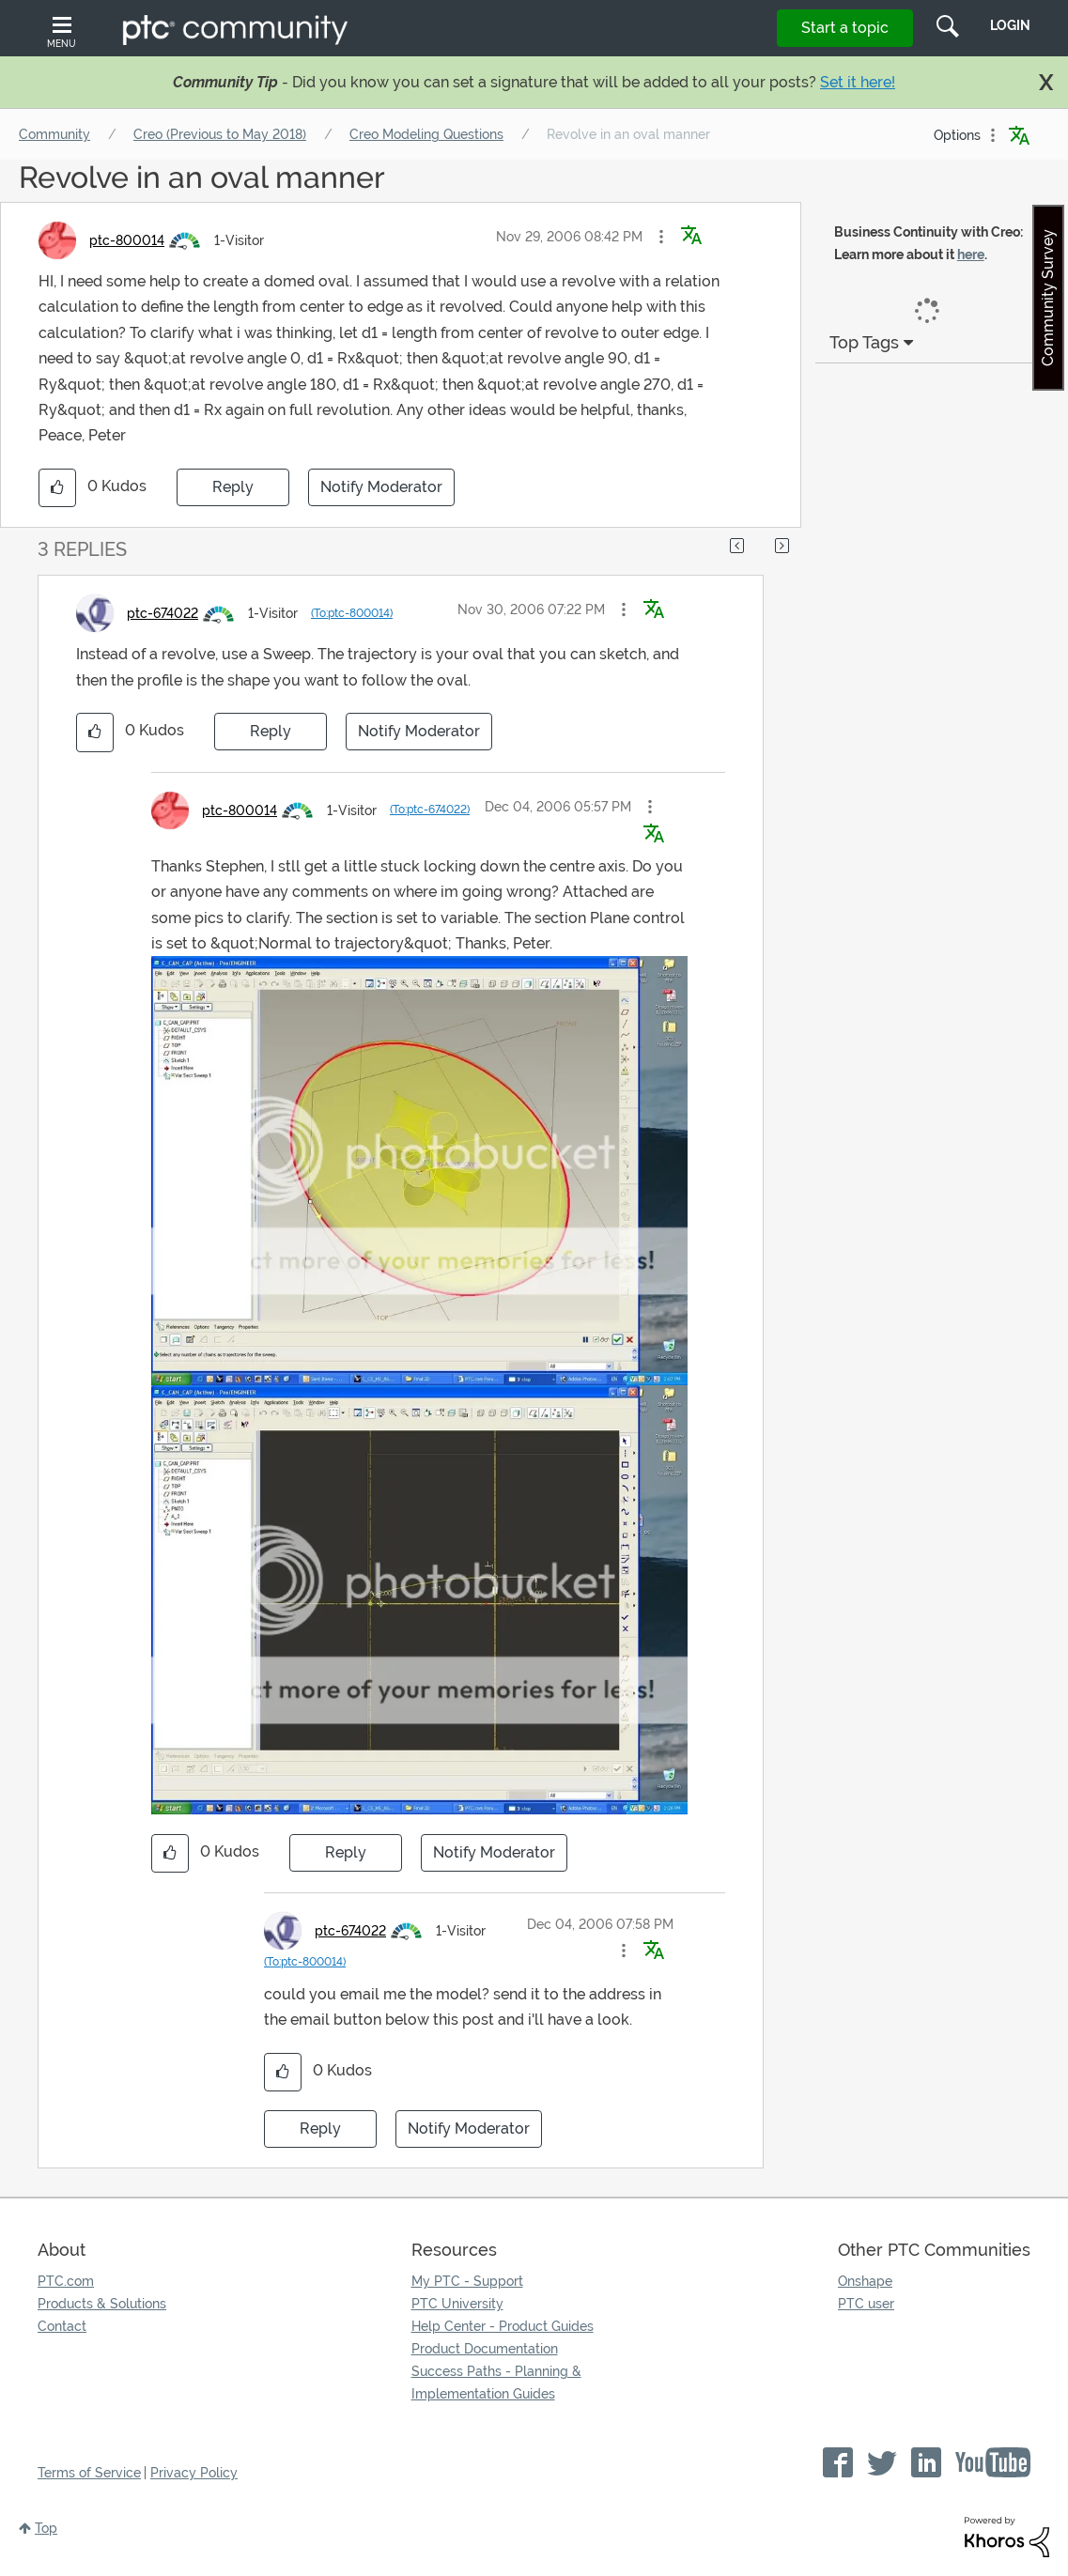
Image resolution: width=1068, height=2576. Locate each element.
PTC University (457, 2303)
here (970, 254)
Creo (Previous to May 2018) (219, 134)
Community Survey (1048, 297)
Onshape (865, 2281)
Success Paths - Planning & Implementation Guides (496, 2382)
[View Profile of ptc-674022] (162, 613)
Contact (62, 2326)
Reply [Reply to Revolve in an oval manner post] (233, 487)
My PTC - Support (467, 2281)
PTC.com (66, 2281)
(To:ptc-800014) (352, 613)
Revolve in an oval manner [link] (628, 134)
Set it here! (857, 82)
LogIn (1010, 25)
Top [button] (46, 2528)
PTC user (866, 2303)
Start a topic (845, 28)
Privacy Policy (194, 2472)
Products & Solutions (102, 2303)
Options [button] (957, 135)
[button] (661, 237)
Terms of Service (89, 2472)
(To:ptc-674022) (430, 809)
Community (54, 134)
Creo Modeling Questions (426, 134)
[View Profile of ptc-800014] (126, 240)
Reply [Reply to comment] (270, 731)
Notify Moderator (381, 487)
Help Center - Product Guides (502, 2326)
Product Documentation (484, 2348)
